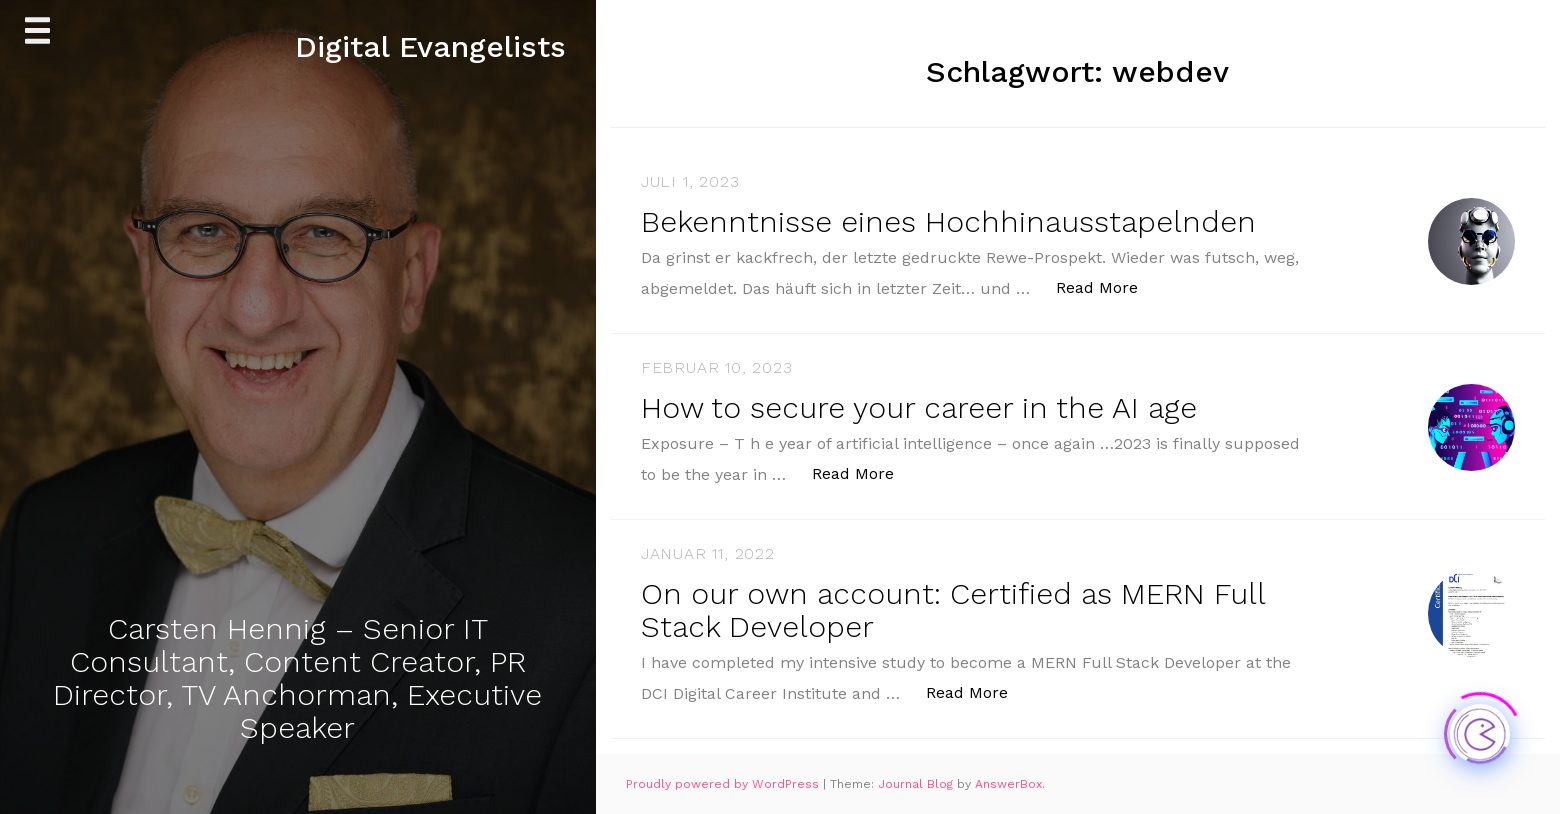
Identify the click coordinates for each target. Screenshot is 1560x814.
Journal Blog (917, 784)
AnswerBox (1008, 784)
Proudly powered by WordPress (724, 784)
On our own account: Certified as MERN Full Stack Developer (953, 610)
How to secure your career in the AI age (919, 407)
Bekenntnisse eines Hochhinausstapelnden (948, 221)
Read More (1107, 286)
